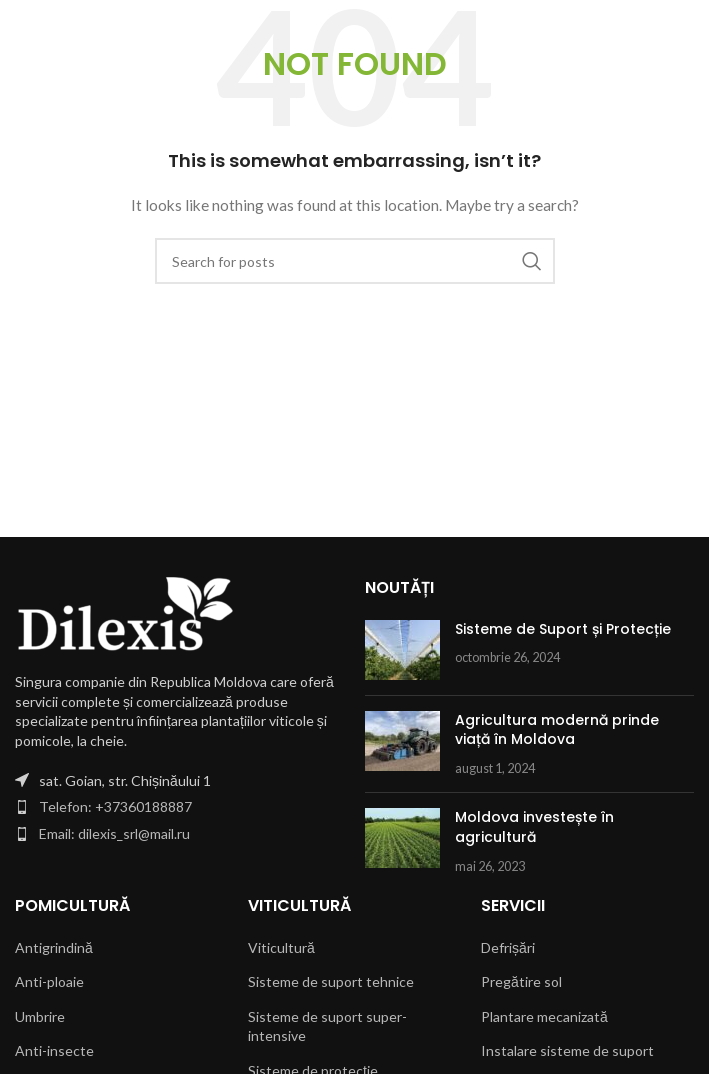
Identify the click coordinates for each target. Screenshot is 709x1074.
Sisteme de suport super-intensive (327, 1026)
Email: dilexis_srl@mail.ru (114, 833)
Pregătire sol (521, 981)
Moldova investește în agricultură (534, 827)
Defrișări (508, 947)
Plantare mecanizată (544, 1016)
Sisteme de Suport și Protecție (563, 629)
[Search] (355, 261)
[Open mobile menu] (25, 30)
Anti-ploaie (49, 981)
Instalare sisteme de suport (567, 1050)
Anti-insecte (54, 1050)
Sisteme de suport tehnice (331, 981)
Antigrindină (54, 947)
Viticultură (281, 947)
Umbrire (40, 1016)
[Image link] (125, 612)
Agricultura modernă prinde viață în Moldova (557, 730)
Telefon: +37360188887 (115, 806)
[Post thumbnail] (402, 650)
